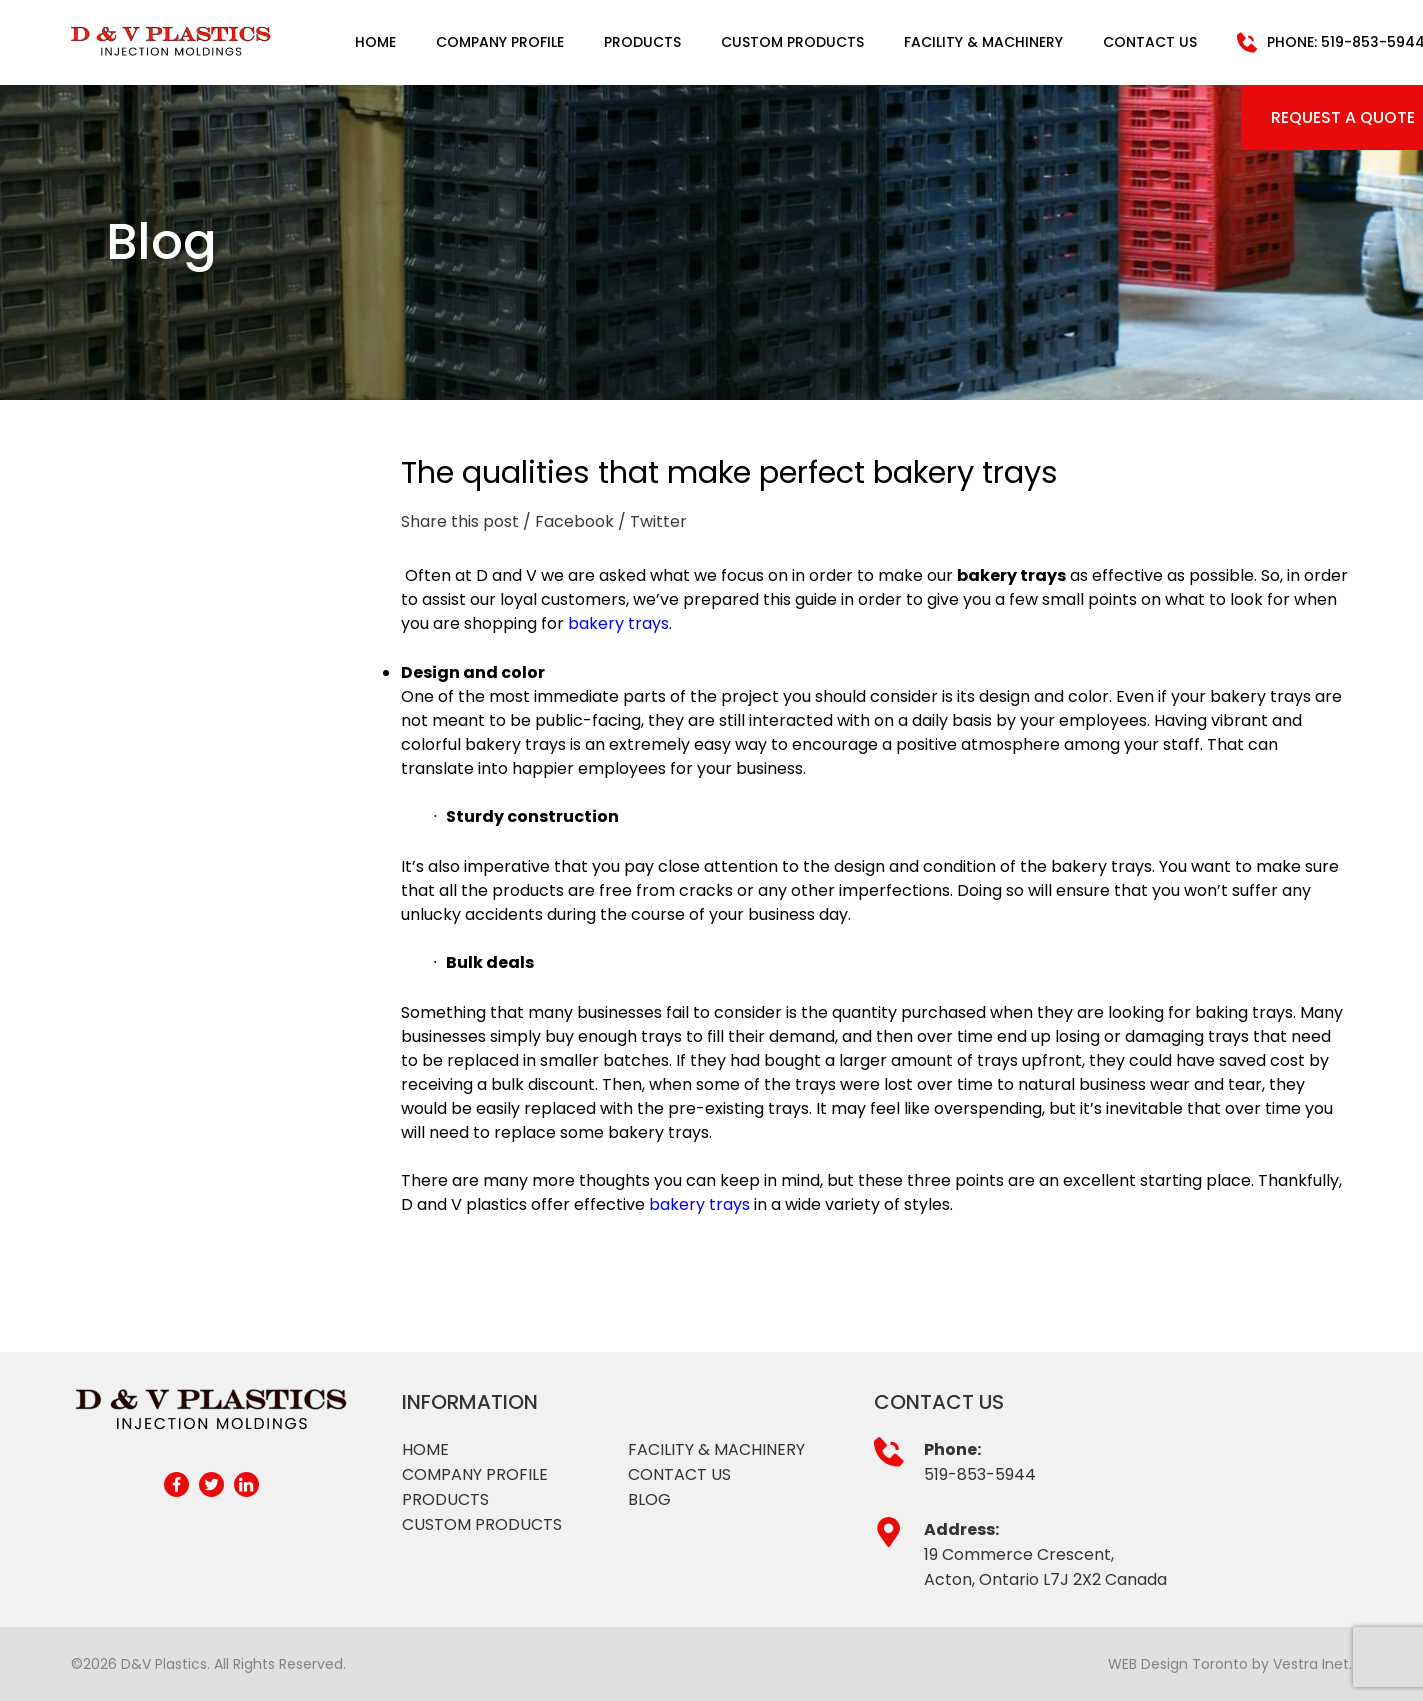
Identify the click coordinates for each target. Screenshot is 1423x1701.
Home (375, 42)
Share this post (460, 521)
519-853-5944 (980, 1474)
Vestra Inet (1311, 1664)
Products (642, 42)
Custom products (482, 1524)
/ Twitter (652, 521)
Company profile (475, 1474)
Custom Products (792, 42)
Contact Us (1150, 42)
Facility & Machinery (983, 42)
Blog (649, 1499)
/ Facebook (568, 521)
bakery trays (618, 623)
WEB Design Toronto (1178, 1664)
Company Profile (500, 42)
